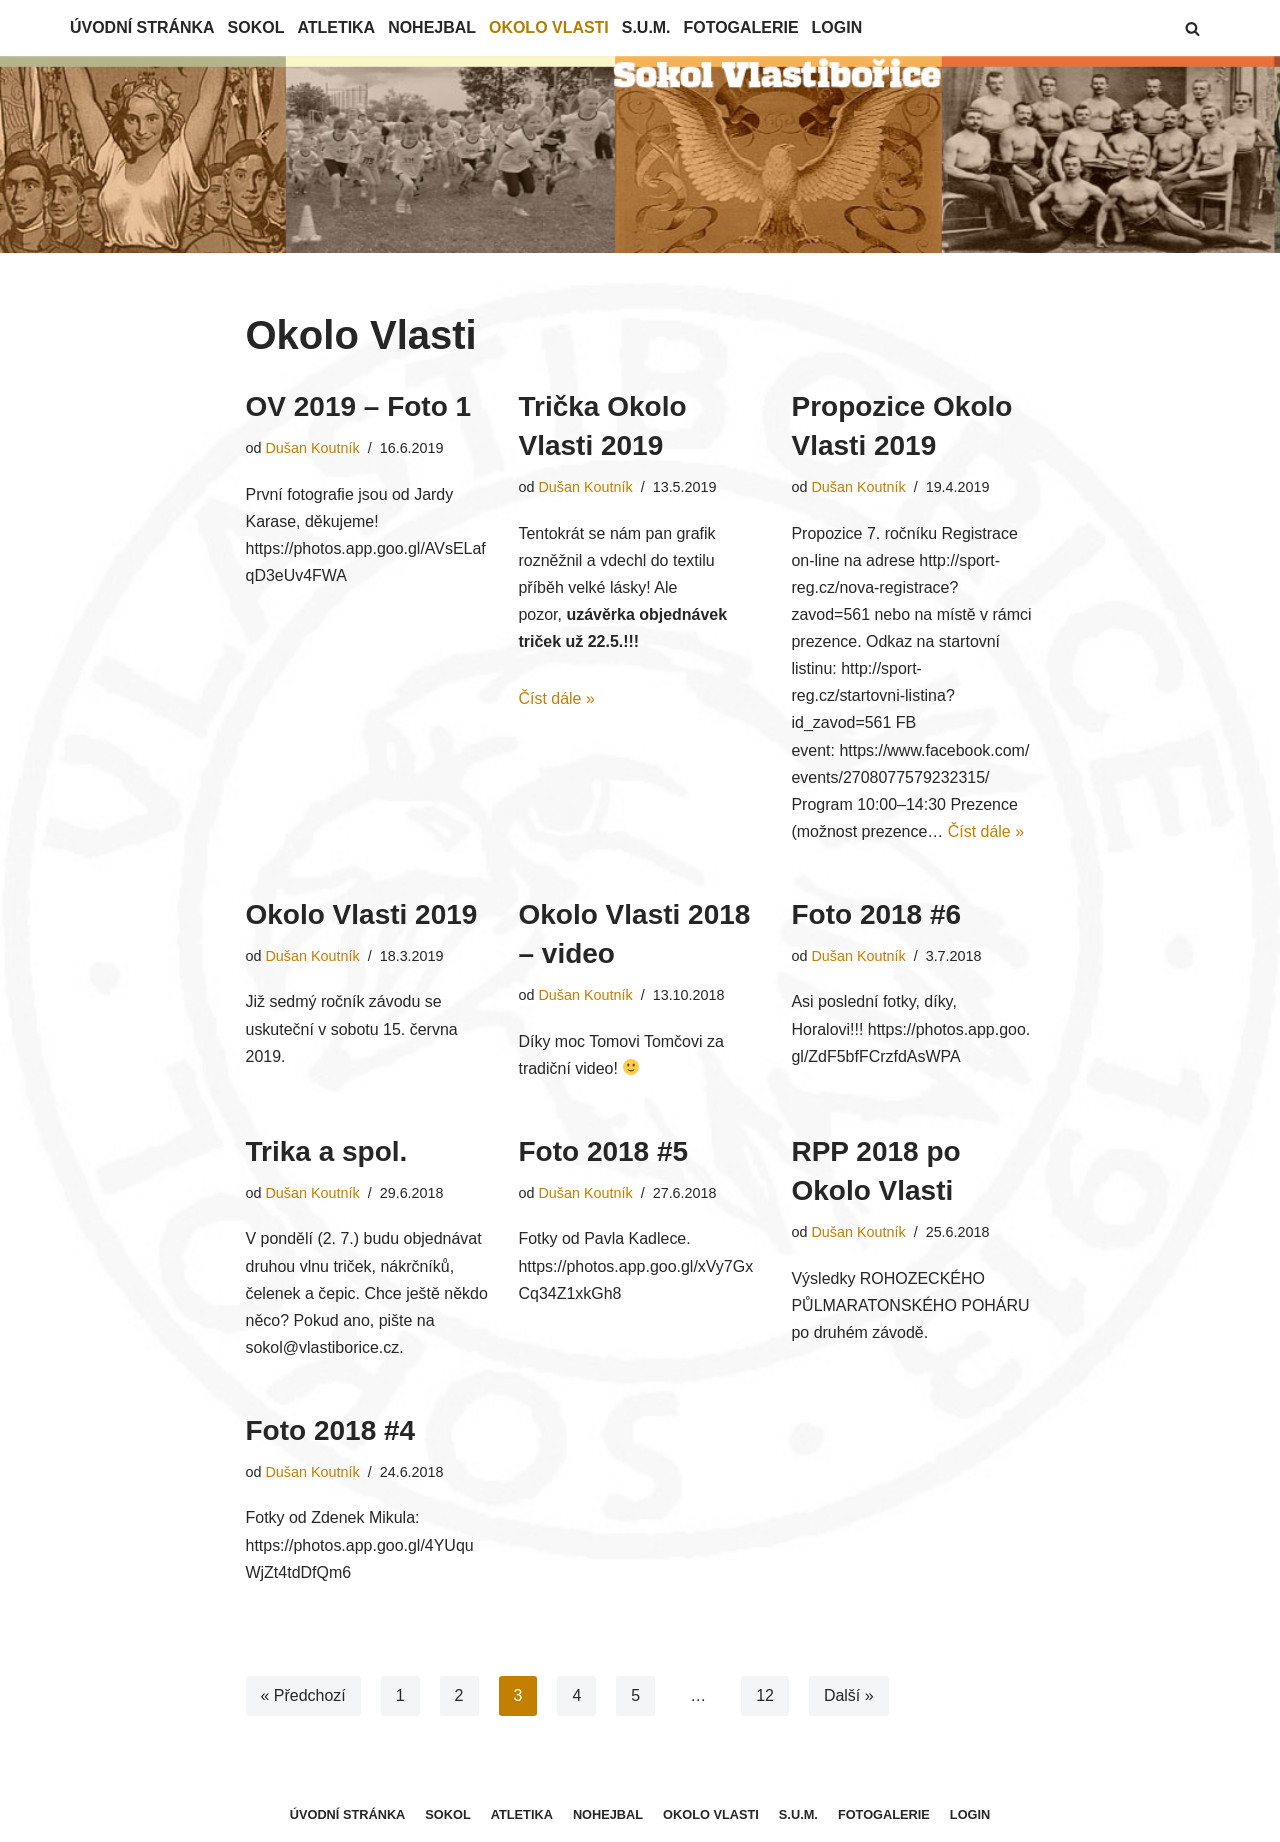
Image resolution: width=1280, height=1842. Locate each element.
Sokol (256, 27)
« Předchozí (303, 1697)
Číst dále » (556, 699)
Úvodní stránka (142, 27)
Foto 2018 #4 (331, 1432)
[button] (1192, 28)
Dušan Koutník (313, 448)
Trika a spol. (327, 1152)
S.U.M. (647, 27)
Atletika (337, 27)
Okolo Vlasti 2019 (362, 915)
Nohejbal (433, 27)
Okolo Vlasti (550, 27)
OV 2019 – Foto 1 (359, 406)
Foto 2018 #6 (876, 915)
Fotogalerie (742, 27)
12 (765, 1697)
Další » (849, 1697)
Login (838, 27)
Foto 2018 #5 (603, 1152)
